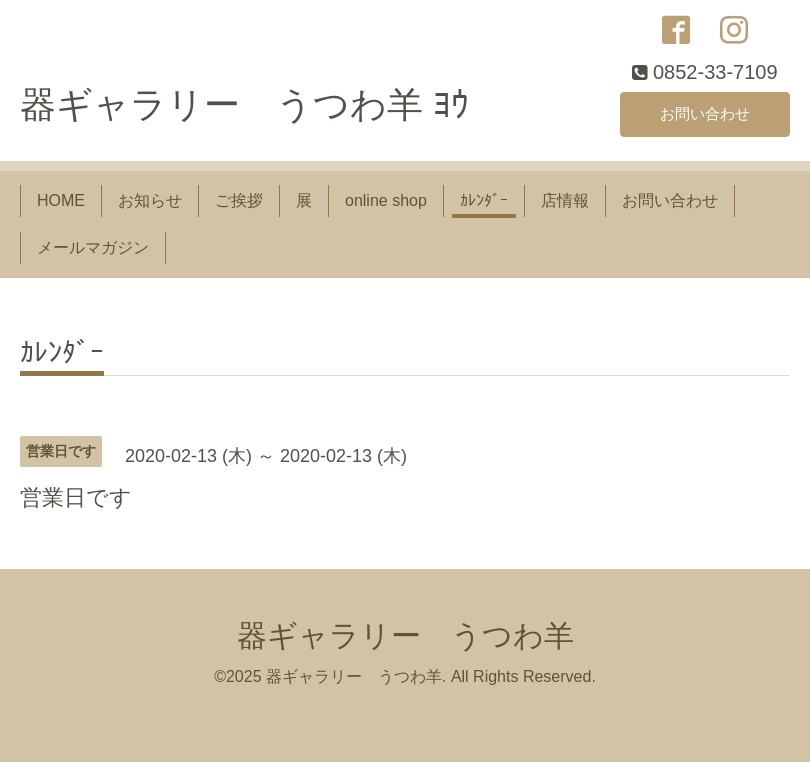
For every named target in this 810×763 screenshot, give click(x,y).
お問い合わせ (705, 114)
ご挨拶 (239, 202)
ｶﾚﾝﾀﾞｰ (484, 202)
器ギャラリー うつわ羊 (405, 637)
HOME (61, 202)
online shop (386, 202)
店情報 (565, 202)
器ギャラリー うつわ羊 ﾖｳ (244, 106)
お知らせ (150, 202)
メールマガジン (93, 248)
